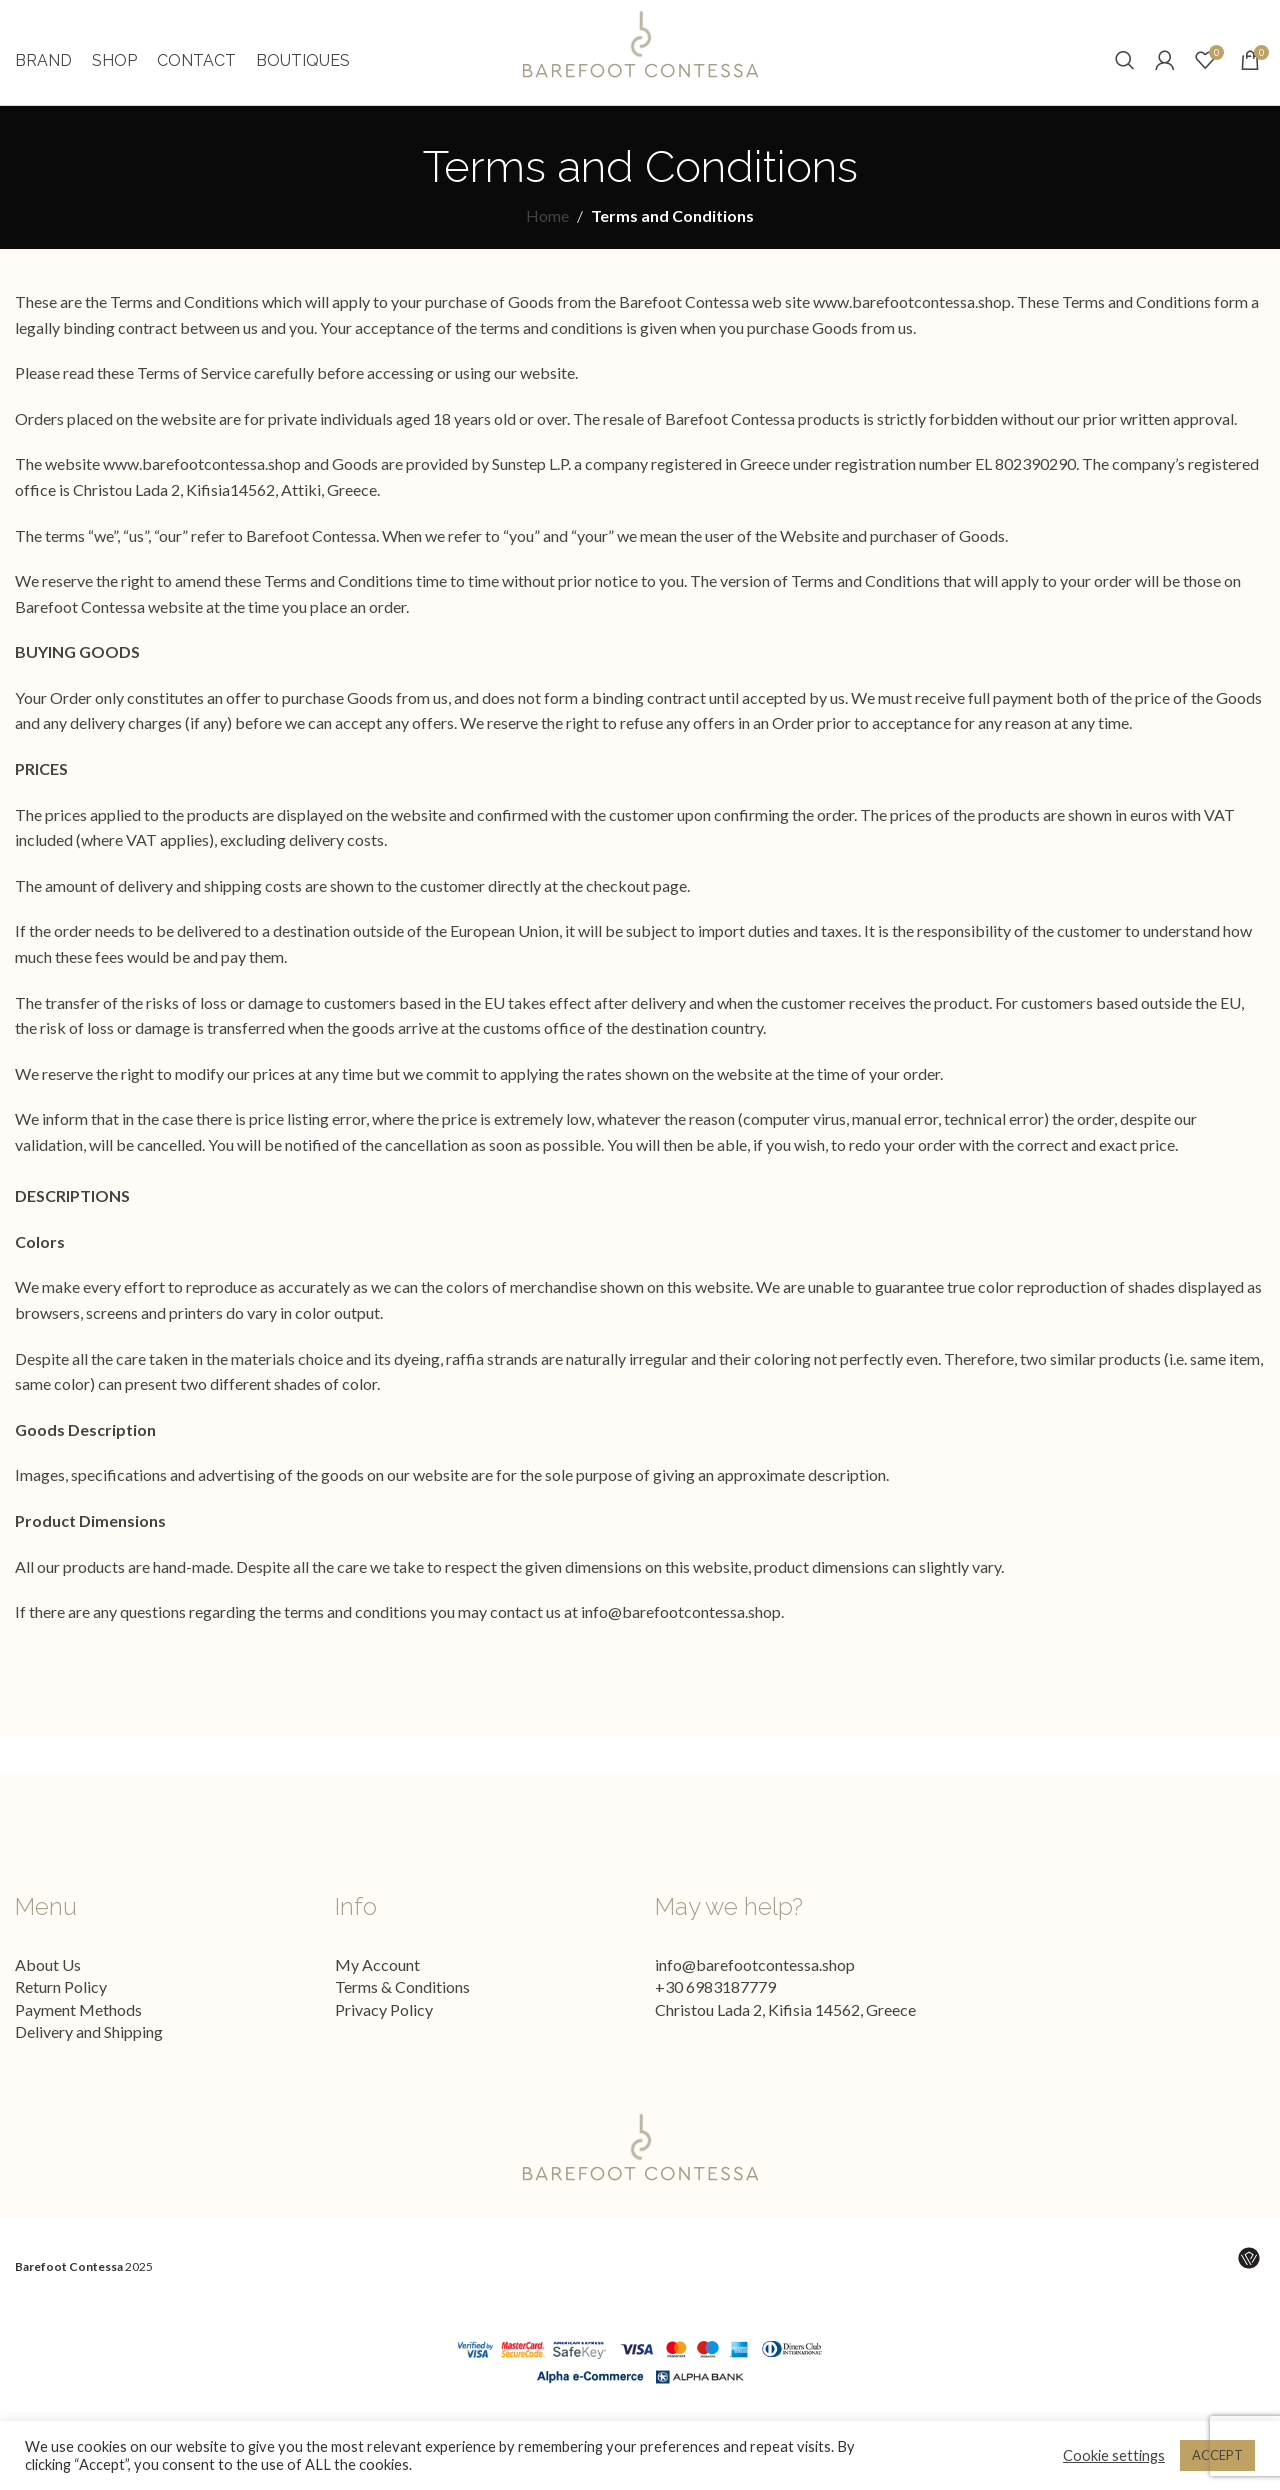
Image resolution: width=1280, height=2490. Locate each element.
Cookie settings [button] (1114, 2455)
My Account (377, 1984)
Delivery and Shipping (89, 2051)
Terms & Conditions (402, 2007)
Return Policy (61, 2007)
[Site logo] (640, 52)
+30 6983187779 (715, 2007)
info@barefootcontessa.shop (681, 1632)
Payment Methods (78, 2029)
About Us (48, 1984)
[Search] (1125, 71)
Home (547, 236)
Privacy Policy (384, 2029)
